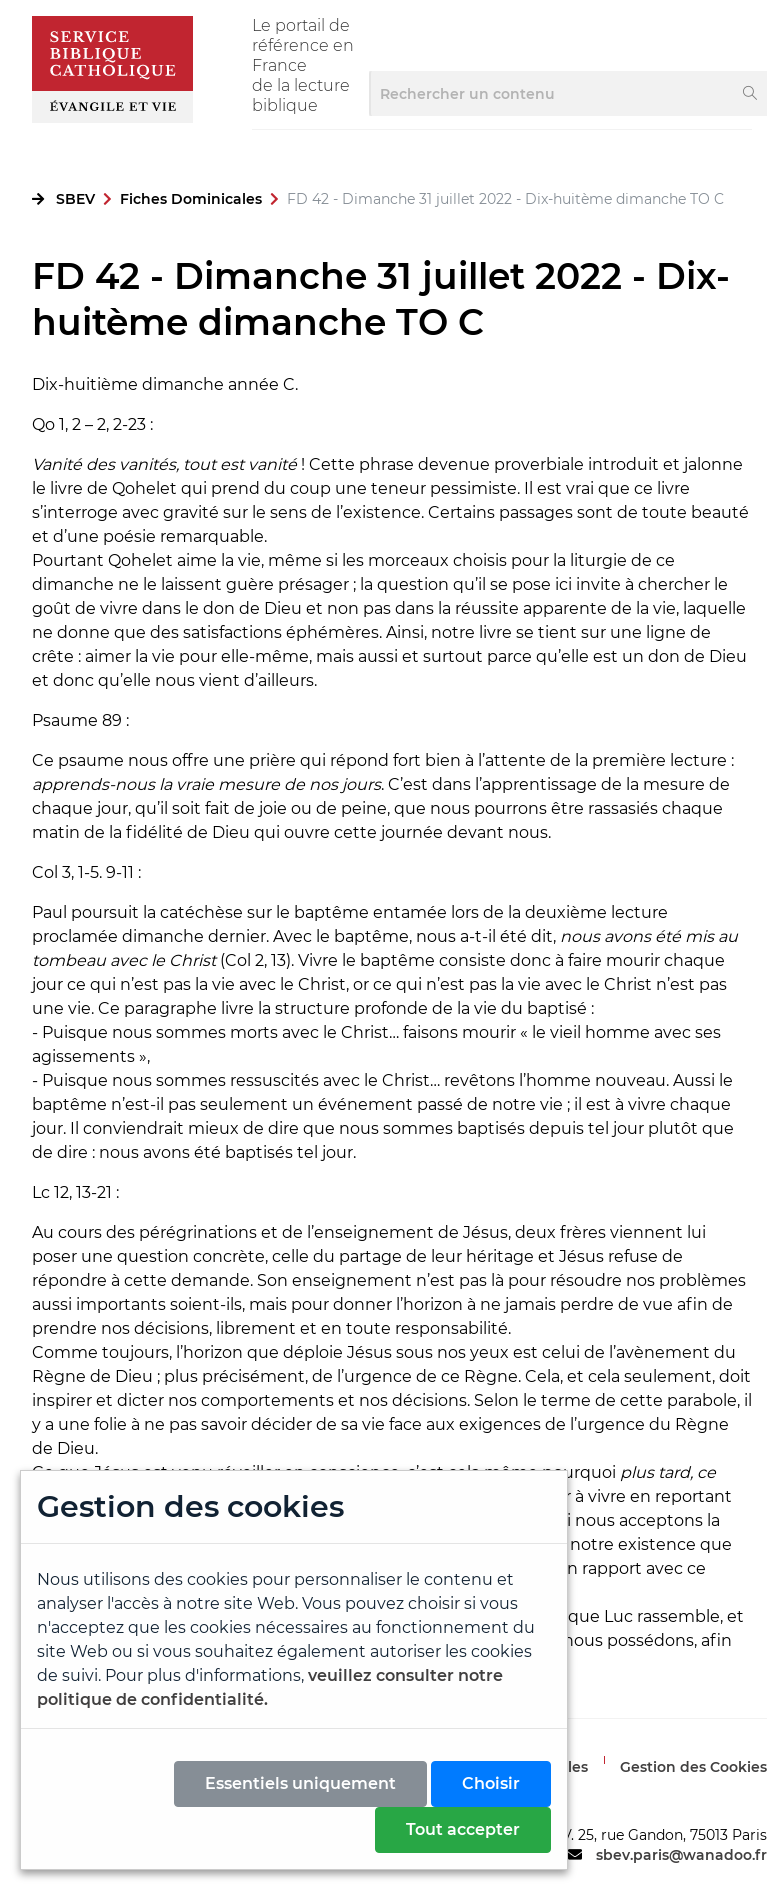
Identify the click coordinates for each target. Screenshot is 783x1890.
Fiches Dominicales (191, 199)
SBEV (75, 199)
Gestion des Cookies (693, 1767)
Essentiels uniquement (300, 1783)
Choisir (491, 1783)
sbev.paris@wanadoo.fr (681, 1855)
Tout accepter (463, 1829)
